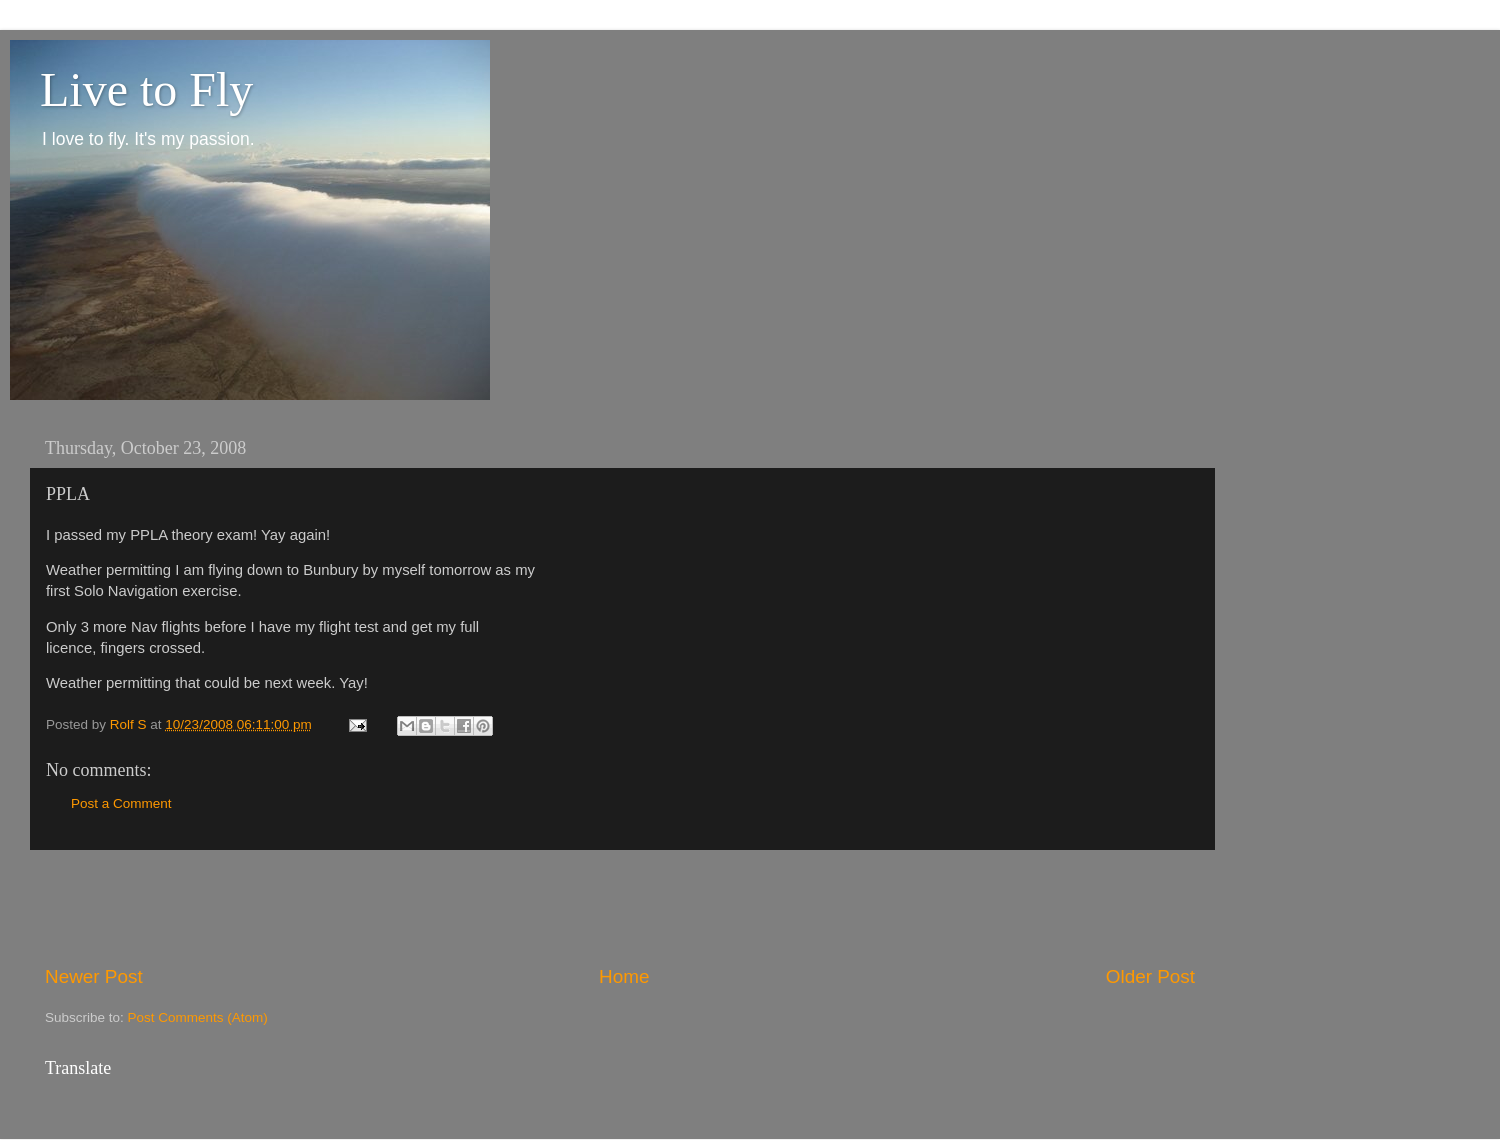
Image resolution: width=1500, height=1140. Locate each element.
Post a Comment (121, 803)
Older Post (1150, 976)
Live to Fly (146, 89)
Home (624, 976)
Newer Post (94, 976)
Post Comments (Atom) (198, 1017)
